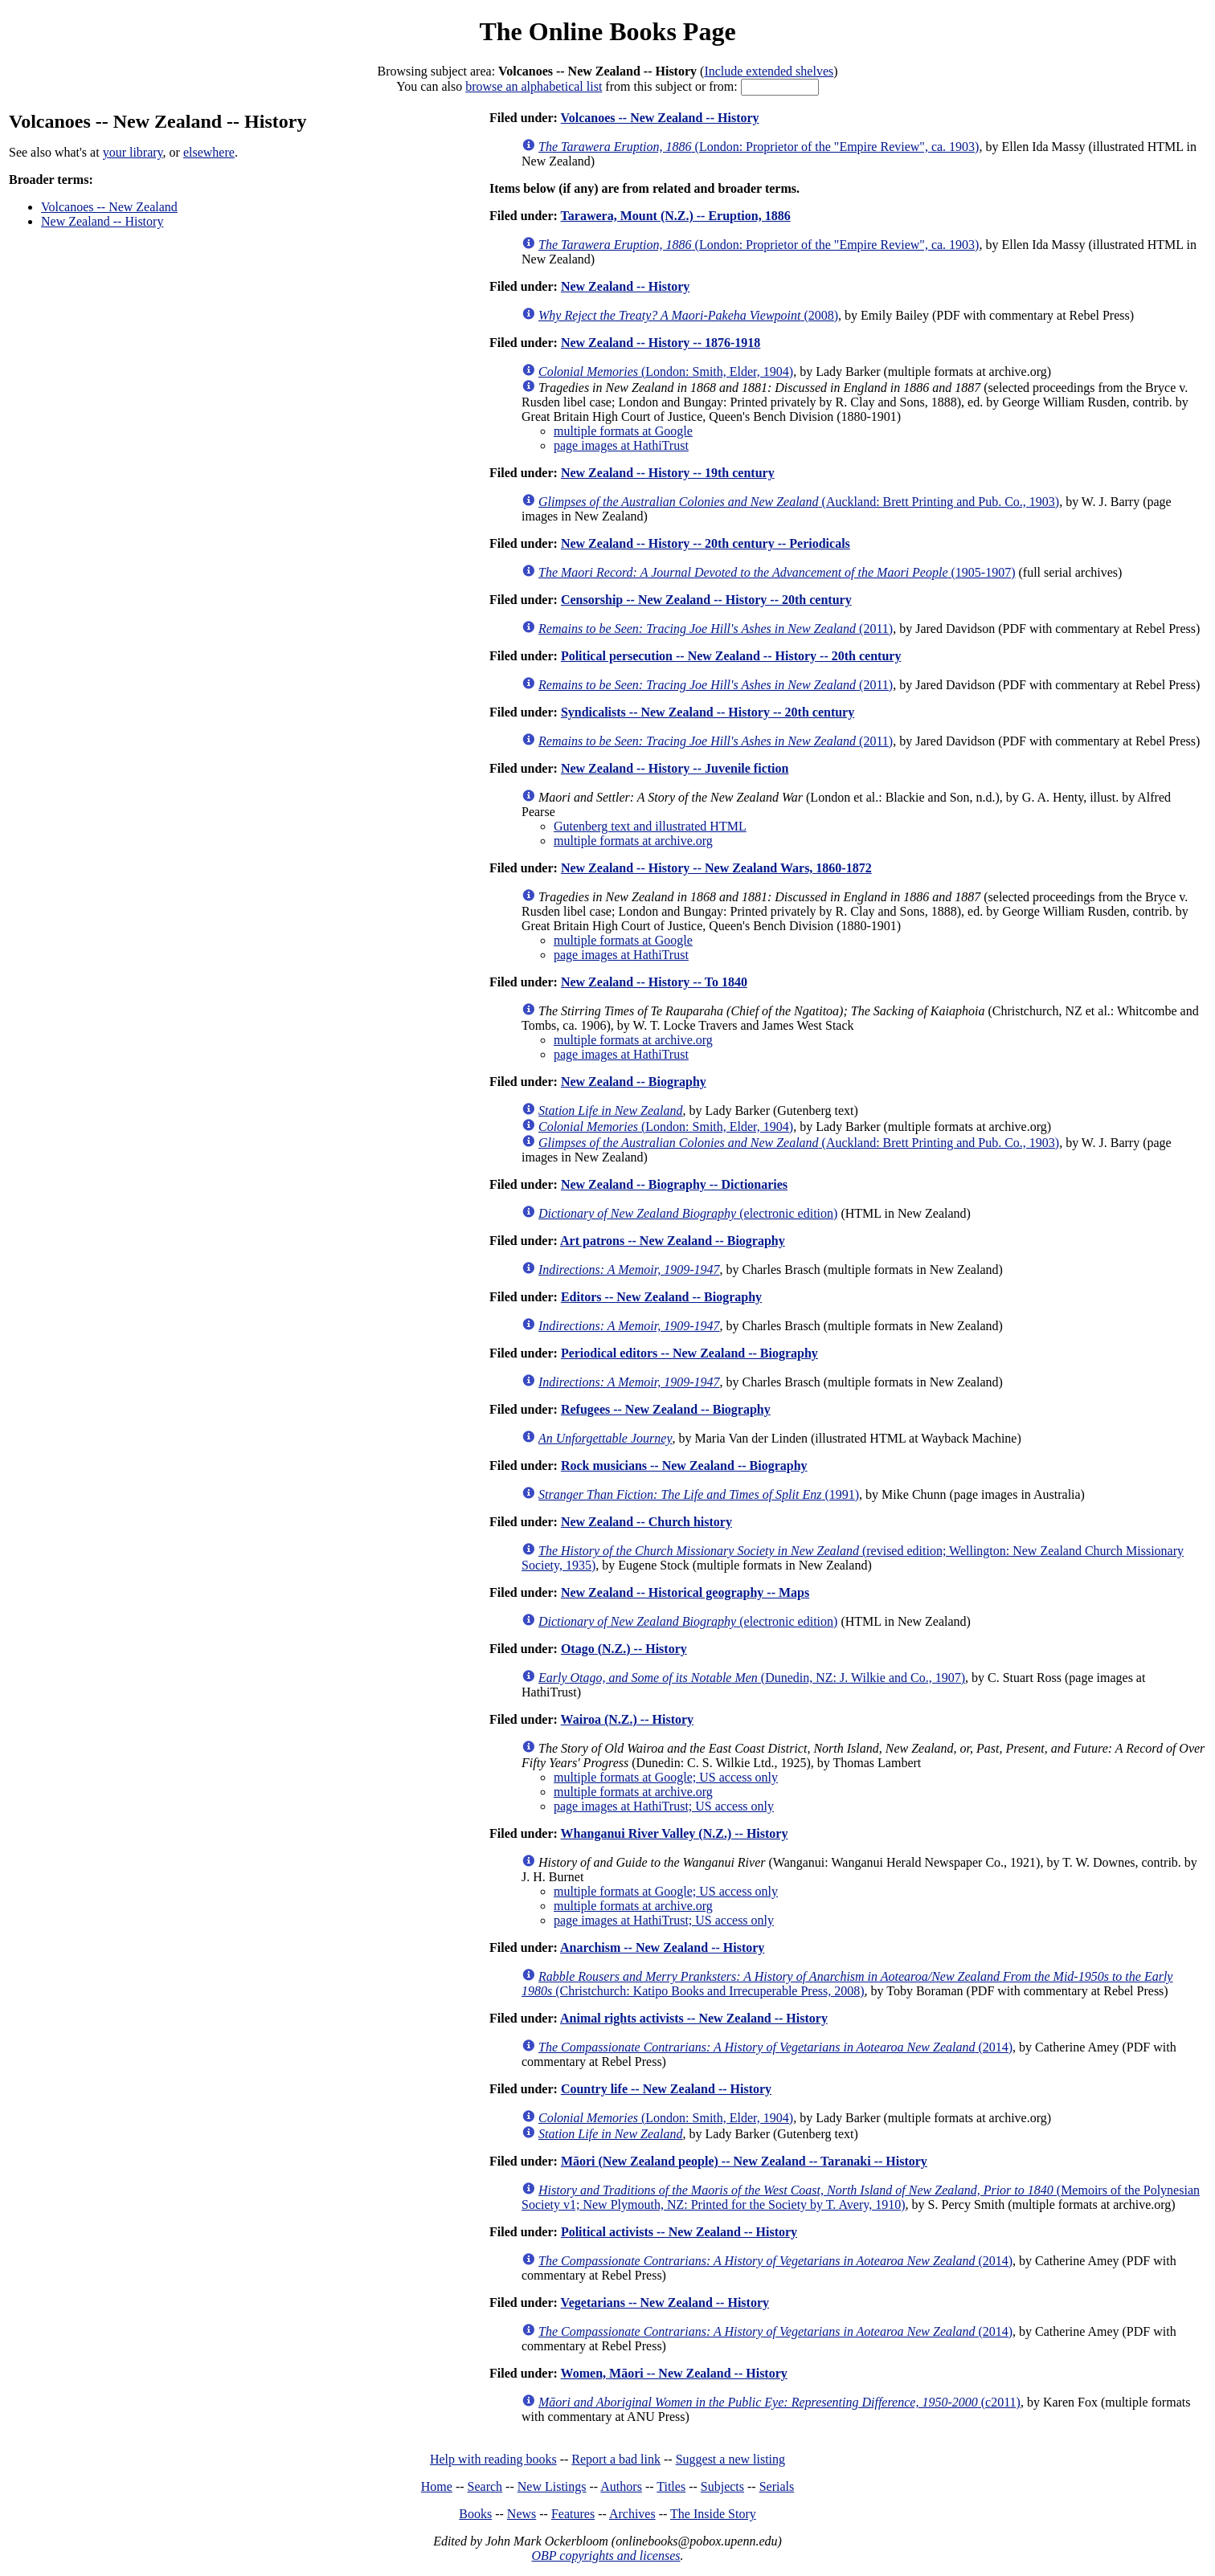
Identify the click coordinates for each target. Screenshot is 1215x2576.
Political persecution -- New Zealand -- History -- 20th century (731, 656)
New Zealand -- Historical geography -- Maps (685, 1592)
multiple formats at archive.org (633, 840)
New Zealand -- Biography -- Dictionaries (674, 1184)
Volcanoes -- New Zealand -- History (660, 118)
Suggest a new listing (730, 2459)
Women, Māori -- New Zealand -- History (674, 2373)
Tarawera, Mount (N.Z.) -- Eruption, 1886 (676, 215)
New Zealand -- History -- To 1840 (654, 982)
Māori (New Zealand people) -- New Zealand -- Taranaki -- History (744, 2161)
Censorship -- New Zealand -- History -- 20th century (706, 599)
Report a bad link (616, 2459)
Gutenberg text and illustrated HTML (650, 826)
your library (133, 152)
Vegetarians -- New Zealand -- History (665, 2302)
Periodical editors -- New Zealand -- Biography (689, 1353)
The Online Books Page (607, 31)
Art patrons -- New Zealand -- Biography (672, 1240)
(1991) (698, 1494)
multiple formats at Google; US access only (666, 1777)
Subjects (722, 2486)
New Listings (552, 2486)
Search (485, 2486)
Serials (777, 2486)
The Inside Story (713, 2514)
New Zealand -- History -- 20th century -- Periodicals (705, 543)
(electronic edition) (687, 1213)
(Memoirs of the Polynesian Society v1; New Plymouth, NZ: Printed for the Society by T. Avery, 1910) (861, 2197)
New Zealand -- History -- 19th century (668, 473)
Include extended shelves (768, 71)
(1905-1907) (777, 572)
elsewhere (209, 152)
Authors (621, 2486)
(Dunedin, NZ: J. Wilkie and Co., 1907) (751, 1677)
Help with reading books (493, 2459)
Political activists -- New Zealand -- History (679, 2232)
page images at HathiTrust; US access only (664, 1806)
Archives (632, 2514)
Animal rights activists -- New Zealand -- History (694, 2018)
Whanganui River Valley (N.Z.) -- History (674, 1833)
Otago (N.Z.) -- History (624, 1648)
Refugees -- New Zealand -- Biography (666, 1409)
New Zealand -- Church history (646, 1522)
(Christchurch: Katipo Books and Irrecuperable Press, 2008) (847, 1984)
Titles (671, 2486)
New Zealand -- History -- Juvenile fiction (675, 768)
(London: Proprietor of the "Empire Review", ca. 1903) (758, 146)
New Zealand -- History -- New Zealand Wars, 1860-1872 (716, 868)
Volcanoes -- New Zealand (109, 207)
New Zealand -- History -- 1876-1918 (660, 342)
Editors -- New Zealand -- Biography (661, 1297)
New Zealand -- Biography (633, 1081)
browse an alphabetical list (533, 86)
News (521, 2514)
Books (475, 2514)
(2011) (715, 628)
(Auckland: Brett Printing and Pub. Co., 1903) (798, 501)
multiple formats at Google (623, 431)
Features (573, 2514)
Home (436, 2486)
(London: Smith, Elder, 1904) (665, 371)
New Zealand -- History (102, 221)
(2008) (688, 315)
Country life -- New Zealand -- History (666, 2089)
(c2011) (779, 2402)
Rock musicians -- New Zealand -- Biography (684, 1465)
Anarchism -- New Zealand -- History (662, 1947)
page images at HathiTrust (621, 445)
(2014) (775, 2047)
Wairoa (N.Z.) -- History (627, 1719)
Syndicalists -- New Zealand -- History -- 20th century (707, 712)
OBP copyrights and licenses (605, 2555)
